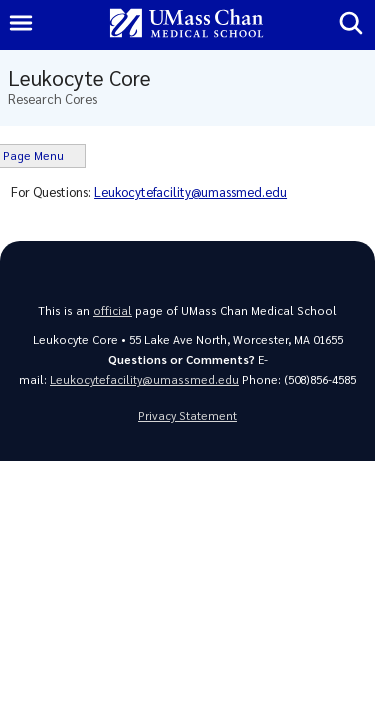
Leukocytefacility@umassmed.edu (190, 191)
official (112, 310)
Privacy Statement (187, 415)
